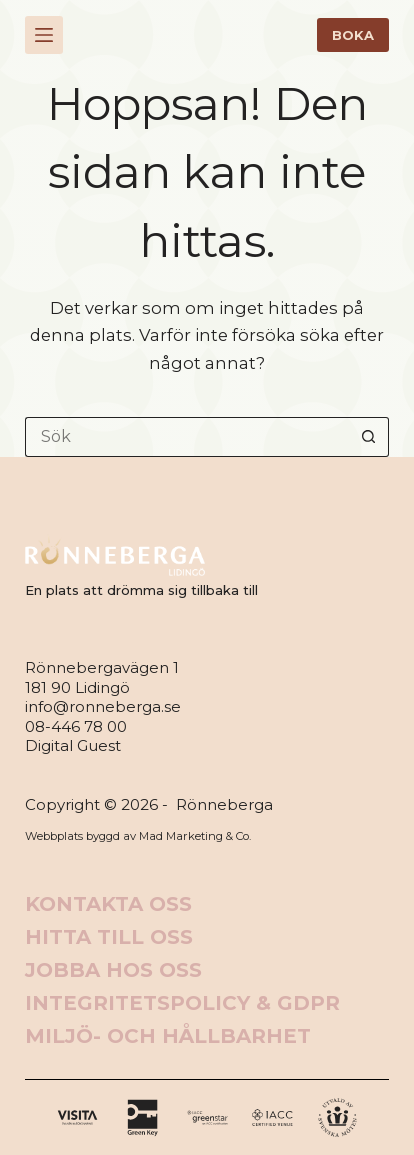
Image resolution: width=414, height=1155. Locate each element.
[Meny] (44, 35)
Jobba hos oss (113, 970)
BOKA (353, 35)
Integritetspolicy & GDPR (182, 1003)
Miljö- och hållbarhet (168, 1036)
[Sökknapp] (369, 437)
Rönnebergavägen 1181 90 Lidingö (102, 677)
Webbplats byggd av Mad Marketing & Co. (138, 836)
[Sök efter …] (187, 437)
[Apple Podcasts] (337, 1117)
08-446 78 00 (76, 726)
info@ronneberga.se (103, 706)
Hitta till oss (109, 937)
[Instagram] (207, 1117)
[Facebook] (77, 1117)
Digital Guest (73, 745)
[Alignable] (272, 1117)
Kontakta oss (108, 904)
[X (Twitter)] (142, 1117)
